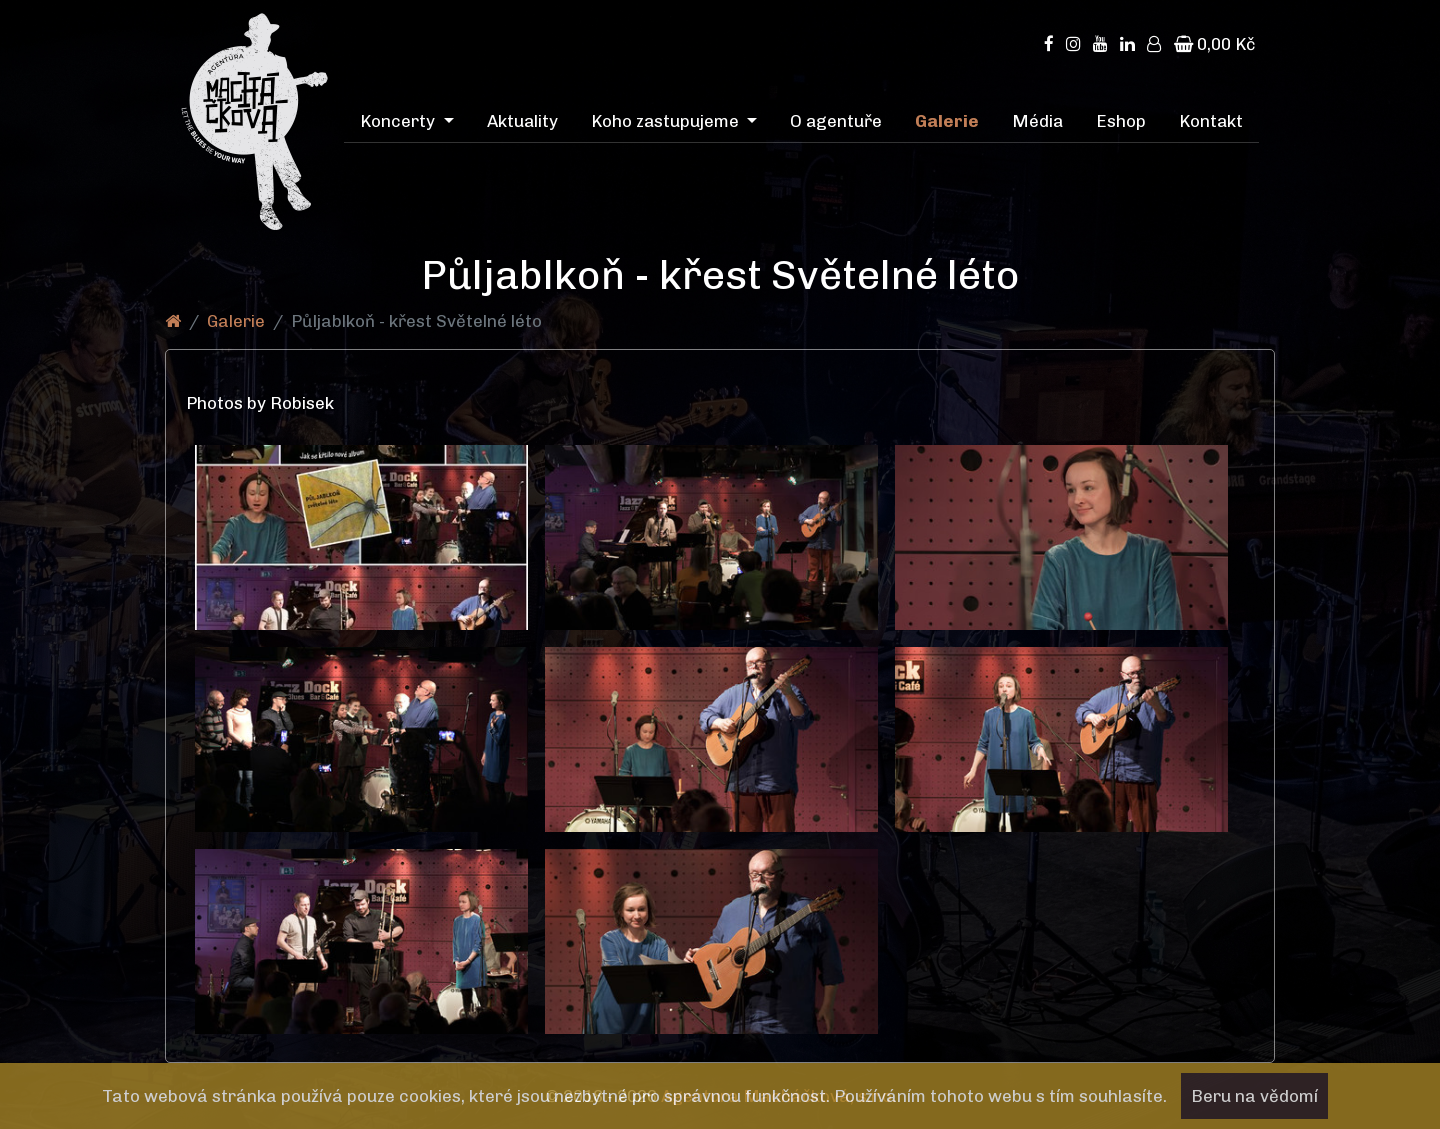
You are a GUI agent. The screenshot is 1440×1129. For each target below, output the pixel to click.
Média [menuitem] (1037, 121)
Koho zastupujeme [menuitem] (667, 121)
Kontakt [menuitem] (1211, 121)
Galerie (236, 321)
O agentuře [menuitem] (836, 121)
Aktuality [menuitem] (522, 121)
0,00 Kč (1214, 44)
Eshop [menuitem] (1121, 121)
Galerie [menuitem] (947, 121)
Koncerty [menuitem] (399, 121)
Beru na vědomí (1254, 1096)
